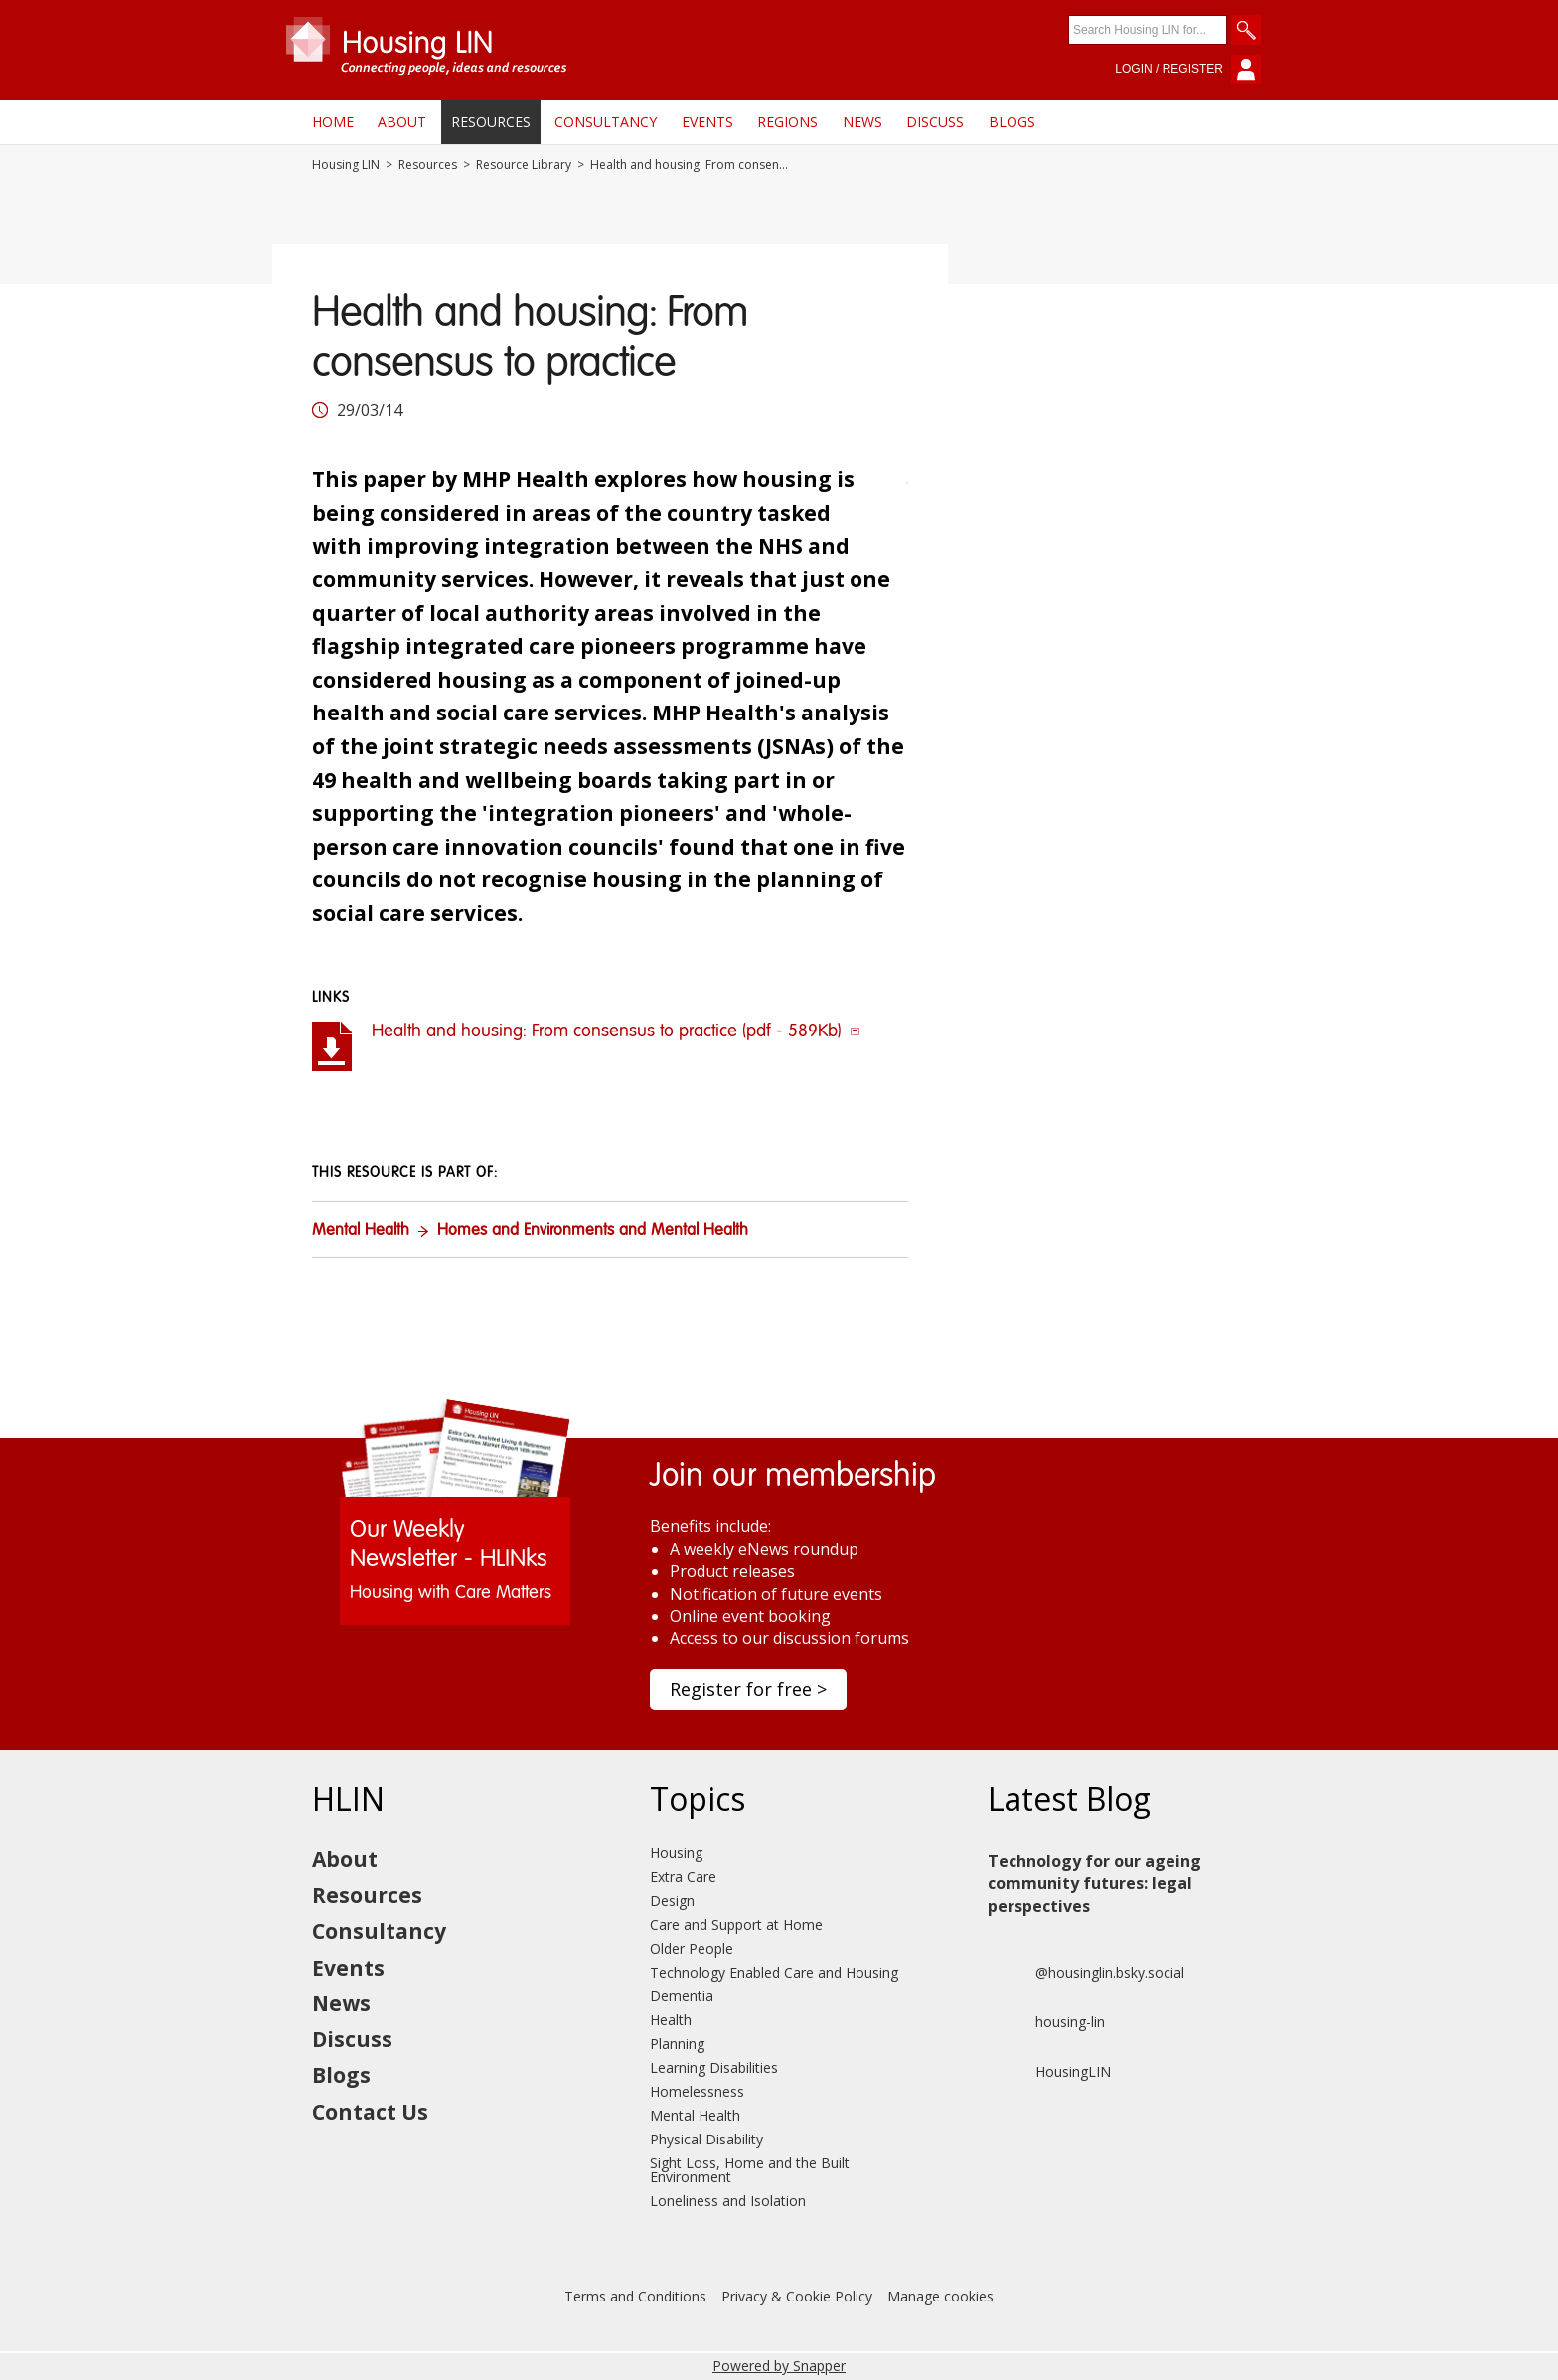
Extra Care (683, 1876)
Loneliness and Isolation (728, 2200)
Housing (676, 1852)
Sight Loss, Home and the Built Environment (750, 2169)
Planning (677, 2043)
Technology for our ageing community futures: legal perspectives (1094, 1883)
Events (707, 121)
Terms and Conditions (635, 2296)
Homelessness (697, 2091)
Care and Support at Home (736, 1924)
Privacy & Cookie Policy (796, 2296)
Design (672, 1900)
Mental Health (360, 1231)
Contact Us (370, 2112)
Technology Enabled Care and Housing (774, 1972)
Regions (787, 121)
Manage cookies (940, 2296)
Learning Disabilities (714, 2067)
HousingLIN (1049, 2072)
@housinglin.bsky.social (1086, 1972)
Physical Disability (706, 2139)
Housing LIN (346, 165)
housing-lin (1046, 2022)
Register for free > (748, 1689)
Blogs (1012, 121)
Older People (691, 1948)
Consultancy (605, 121)
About (402, 121)
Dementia (681, 1995)
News (862, 121)
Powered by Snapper (779, 2365)
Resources (491, 121)
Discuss (935, 121)
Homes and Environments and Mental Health (592, 1231)
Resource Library (523, 165)
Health (671, 2019)
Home (333, 121)
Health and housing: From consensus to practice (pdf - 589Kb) (616, 1031)
